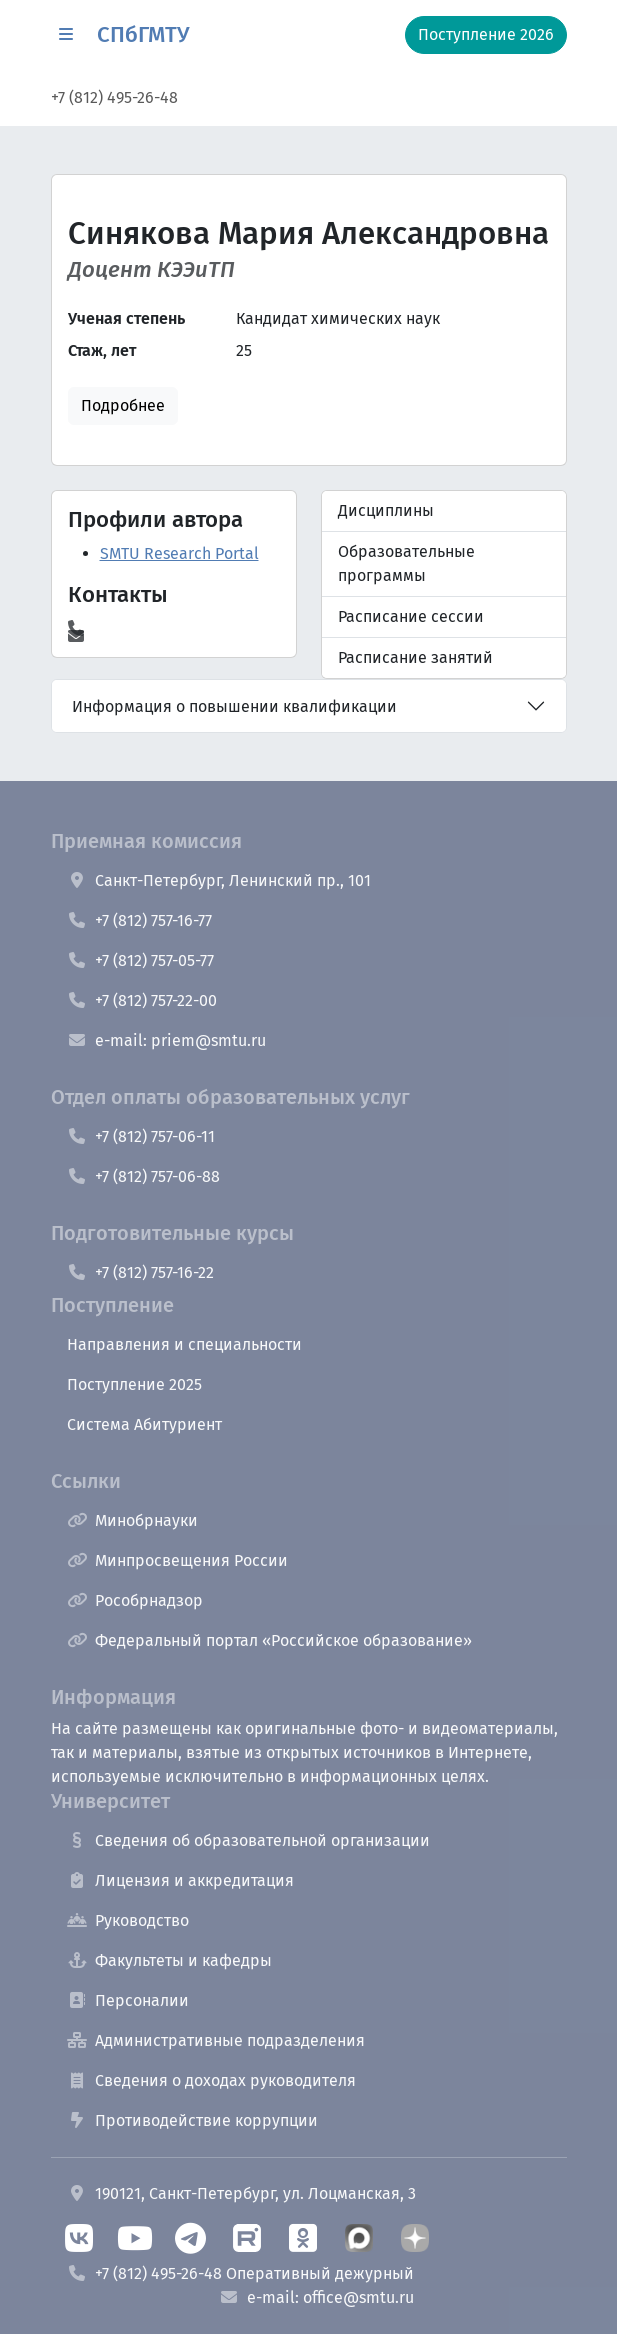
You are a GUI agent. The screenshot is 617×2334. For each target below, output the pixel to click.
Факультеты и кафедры (169, 1960)
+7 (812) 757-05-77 (140, 960)
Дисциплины (386, 510)
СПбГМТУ (143, 34)
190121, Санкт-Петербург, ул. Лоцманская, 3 (241, 2193)
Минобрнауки (132, 1520)
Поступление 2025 (134, 1384)
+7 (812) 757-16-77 (139, 920)
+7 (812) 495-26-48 (114, 97)
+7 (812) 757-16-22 (140, 1272)
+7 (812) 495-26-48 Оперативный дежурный (240, 2273)
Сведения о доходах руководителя (211, 2080)
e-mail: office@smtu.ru (316, 2297)
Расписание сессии (411, 616)
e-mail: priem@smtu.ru (166, 1040)
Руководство (128, 1920)
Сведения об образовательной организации (248, 1840)
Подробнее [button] (123, 405)
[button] (66, 35)
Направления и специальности (184, 1344)
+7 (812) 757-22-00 (142, 1000)
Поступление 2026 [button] (486, 34)
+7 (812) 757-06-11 (141, 1136)
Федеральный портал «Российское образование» (269, 1640)
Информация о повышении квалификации (234, 706)
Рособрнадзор (135, 1600)
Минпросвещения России (177, 1560)
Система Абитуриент (144, 1424)
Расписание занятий (415, 657)
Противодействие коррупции (192, 2120)
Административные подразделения (216, 2040)
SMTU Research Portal (179, 553)
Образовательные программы (406, 563)
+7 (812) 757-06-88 (143, 1176)
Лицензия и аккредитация (180, 1880)
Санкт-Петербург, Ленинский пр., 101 (219, 880)
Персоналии (128, 2000)
